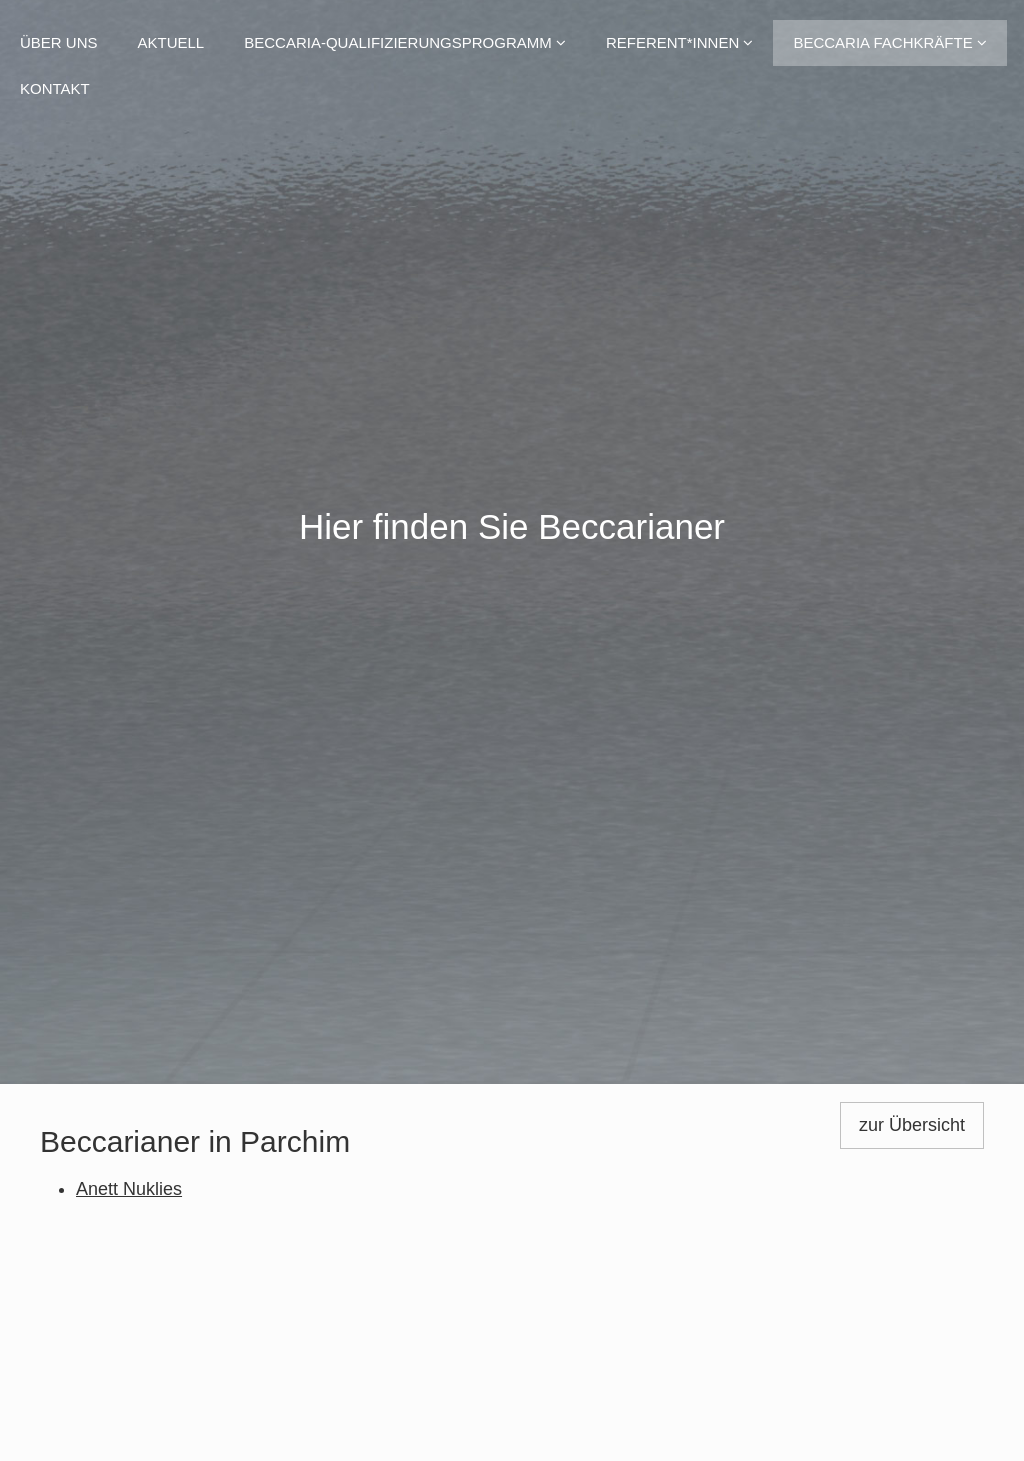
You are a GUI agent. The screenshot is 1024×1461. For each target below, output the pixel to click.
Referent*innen (680, 42)
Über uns (59, 42)
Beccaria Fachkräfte (889, 42)
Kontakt (55, 88)
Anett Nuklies (129, 1189)
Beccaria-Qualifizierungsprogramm (405, 42)
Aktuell (171, 42)
